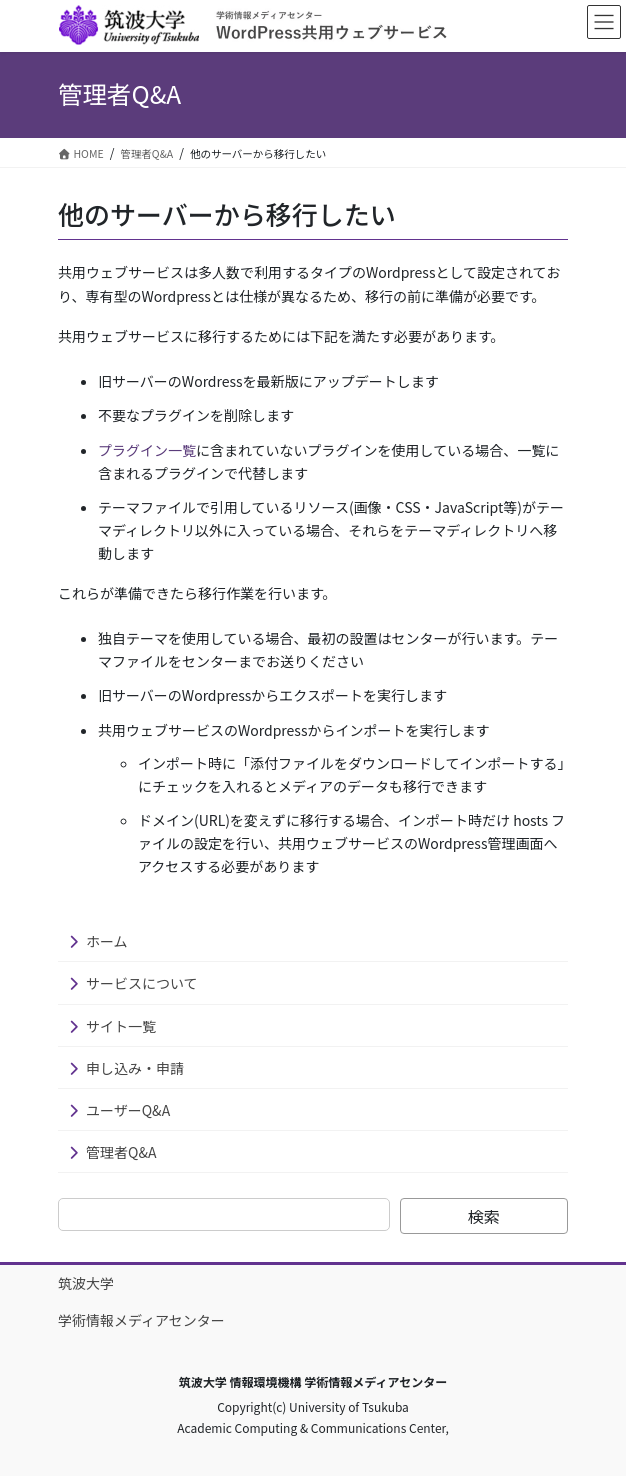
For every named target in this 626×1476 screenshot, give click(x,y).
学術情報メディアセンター (141, 1320)
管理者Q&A (121, 1152)
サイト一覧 (121, 1026)
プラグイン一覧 (147, 450)
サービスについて (142, 983)
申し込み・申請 (135, 1068)
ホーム (107, 941)
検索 (484, 1216)
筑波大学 (86, 1283)
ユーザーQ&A (128, 1110)
